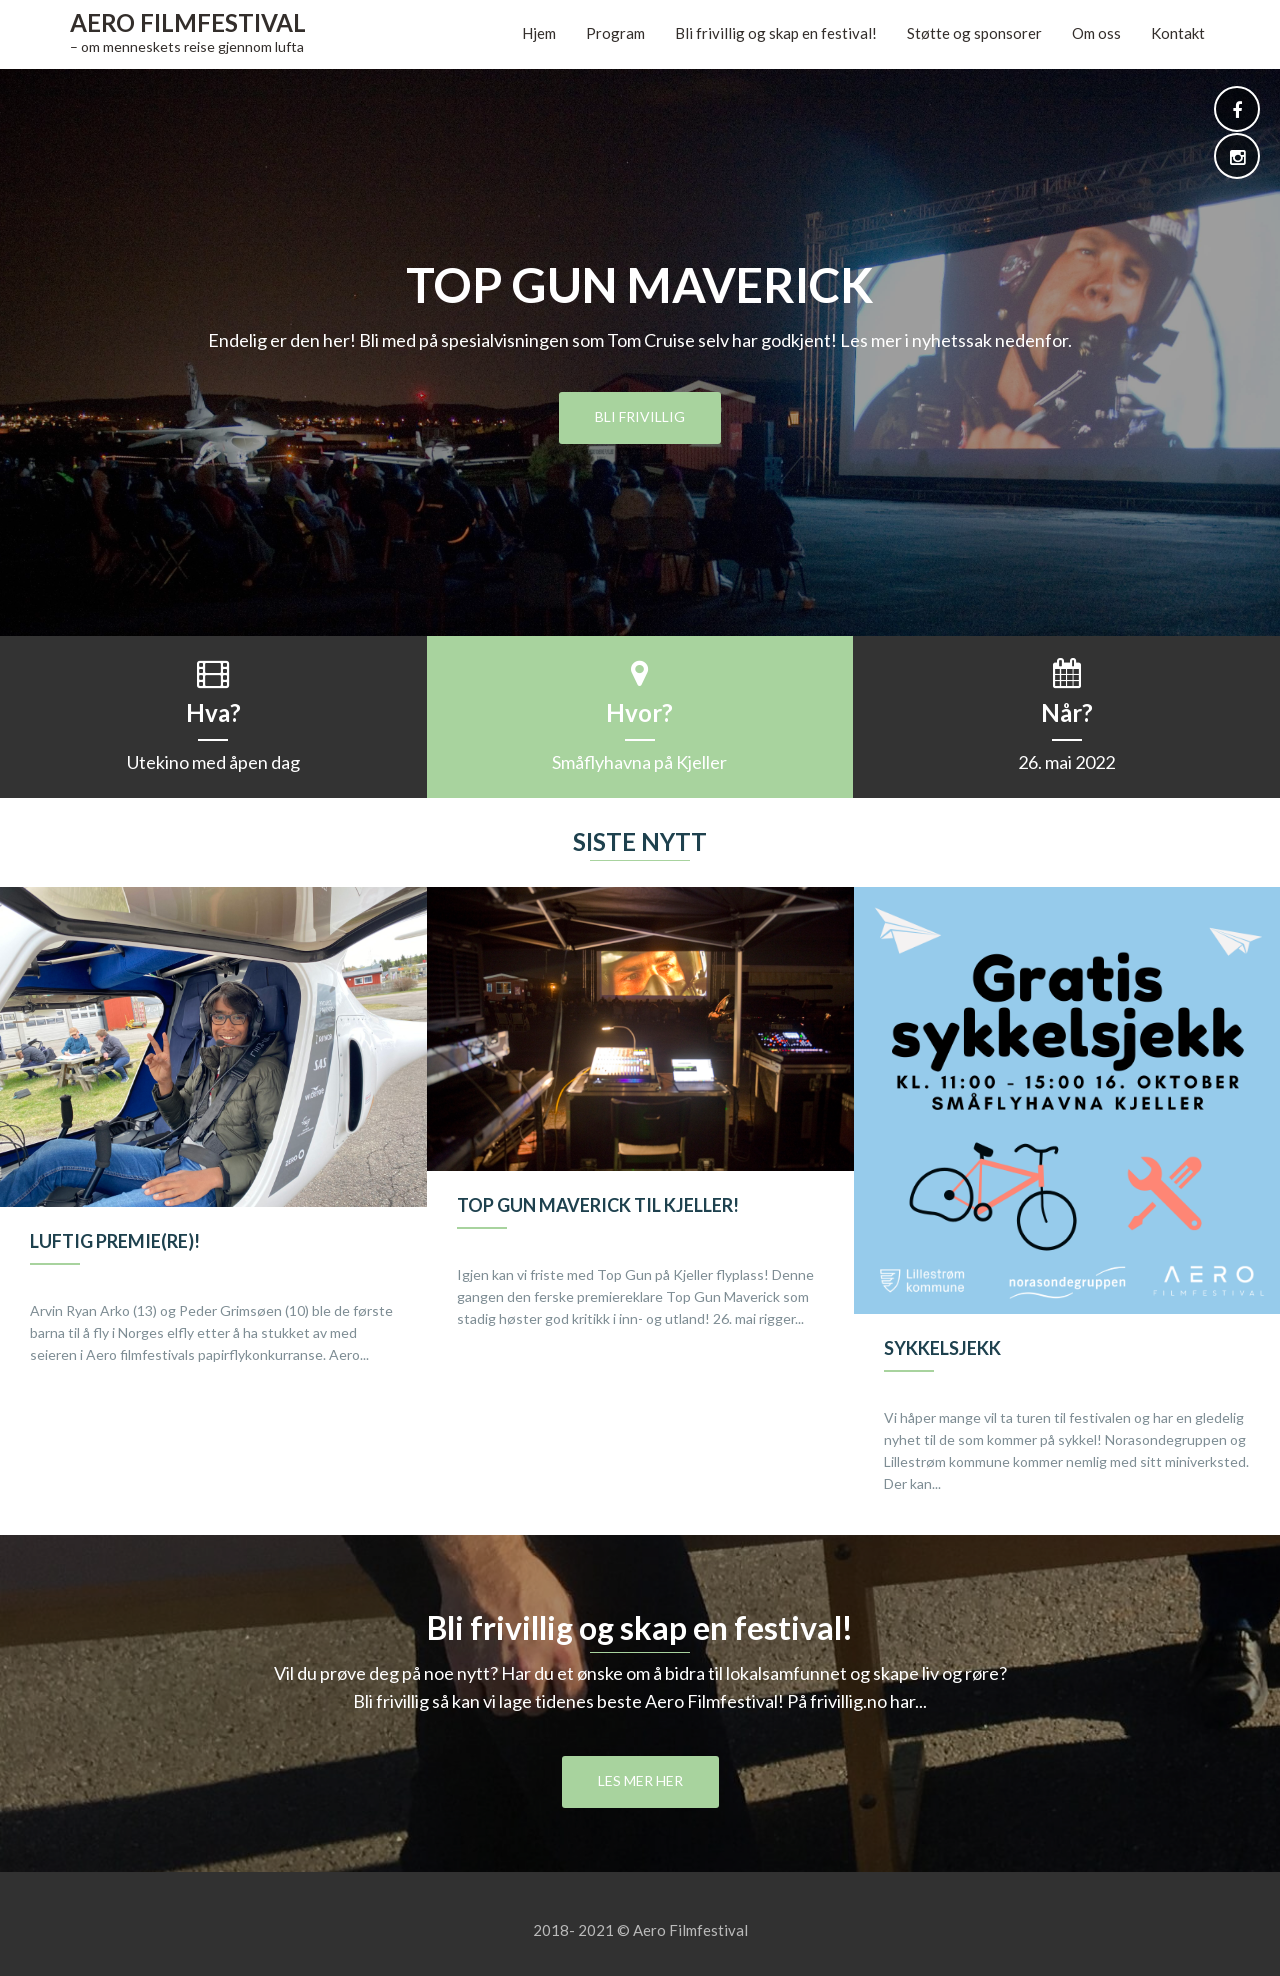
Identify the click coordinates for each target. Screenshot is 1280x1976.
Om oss (1096, 33)
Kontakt (1178, 33)
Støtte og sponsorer (974, 33)
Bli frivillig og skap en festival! (776, 33)
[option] (213, 1147)
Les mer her (640, 1780)
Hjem (539, 33)
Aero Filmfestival (188, 22)
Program (615, 33)
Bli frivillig (640, 416)
